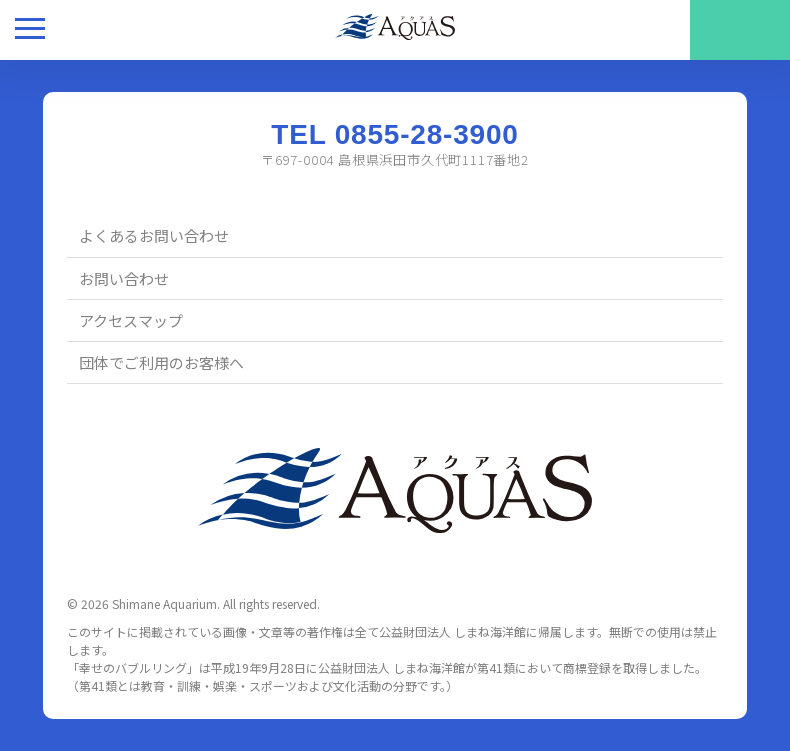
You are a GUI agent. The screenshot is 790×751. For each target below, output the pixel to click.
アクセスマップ (131, 320)
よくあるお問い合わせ (154, 235)
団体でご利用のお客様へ (161, 362)
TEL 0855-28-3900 (394, 134)
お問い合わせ (124, 278)
